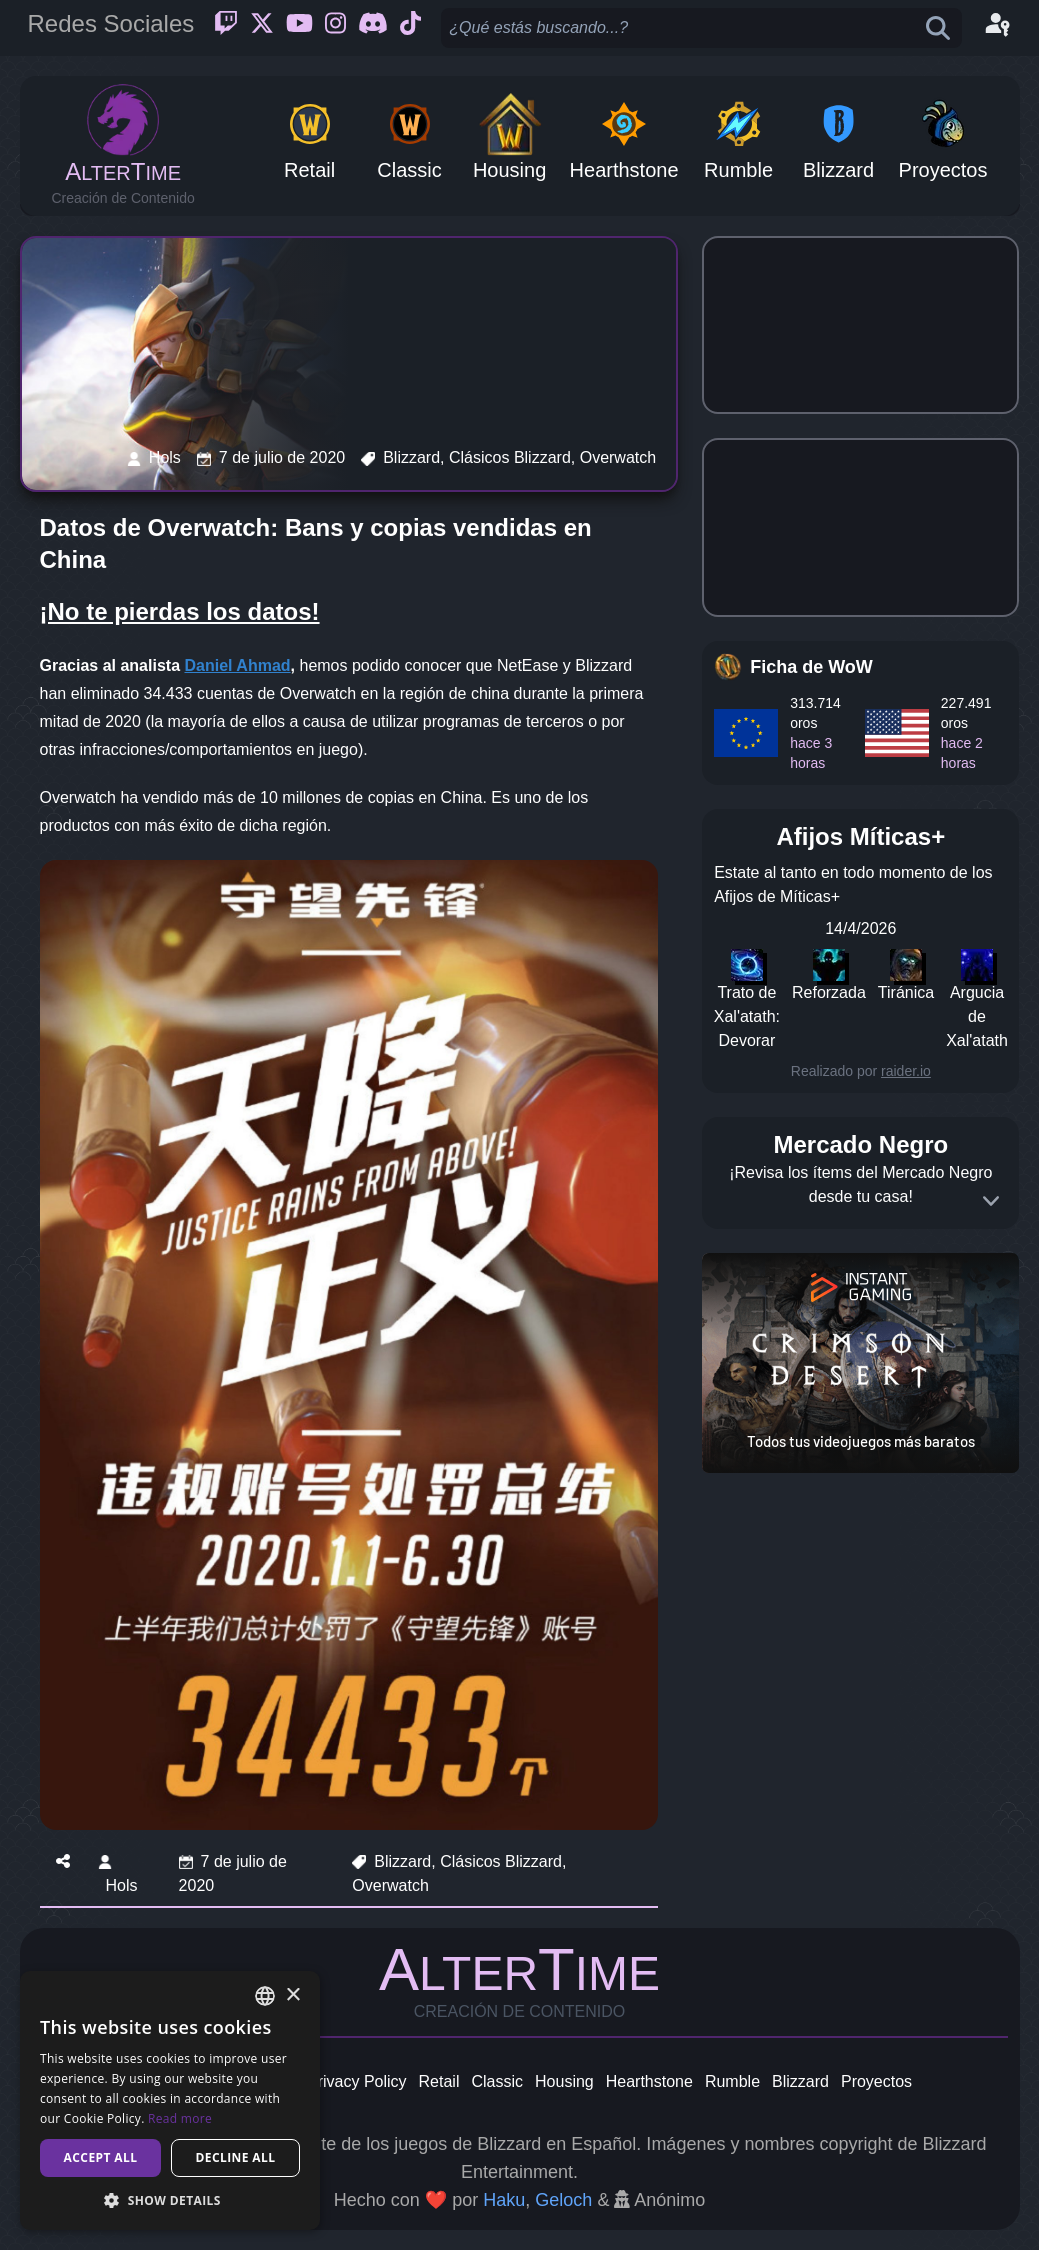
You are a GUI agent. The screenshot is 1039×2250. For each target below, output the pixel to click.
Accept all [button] (101, 2157)
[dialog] (170, 2100)
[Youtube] (299, 28)
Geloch (563, 2200)
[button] (170, 2200)
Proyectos (876, 2081)
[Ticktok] (410, 28)
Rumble (732, 2081)
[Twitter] (262, 28)
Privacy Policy (357, 2081)
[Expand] (991, 1201)
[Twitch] (226, 28)
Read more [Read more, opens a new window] (180, 2118)
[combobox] (265, 1996)
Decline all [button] (236, 2157)
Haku (504, 2200)
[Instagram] (335, 28)
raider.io (906, 1071)
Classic (497, 2081)
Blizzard (800, 2081)
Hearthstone (649, 2081)
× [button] (292, 1995)
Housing (564, 2081)
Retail (439, 2081)
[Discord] (373, 28)
